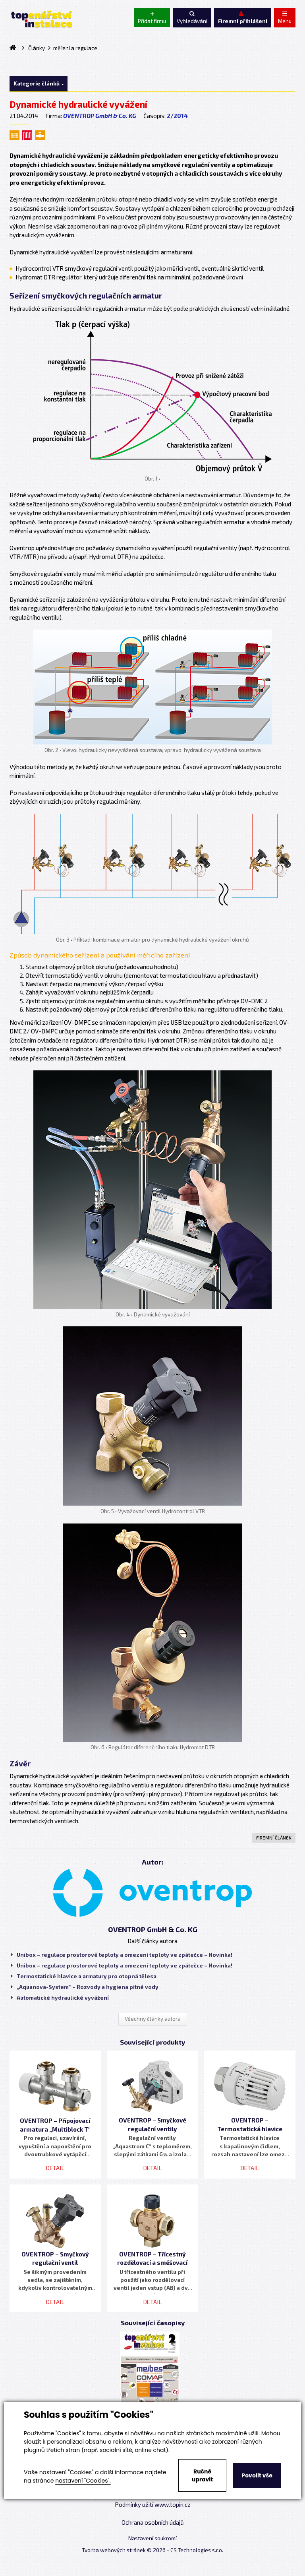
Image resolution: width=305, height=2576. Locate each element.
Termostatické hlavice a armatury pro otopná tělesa (83, 1976)
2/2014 (177, 115)
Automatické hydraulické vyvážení (60, 1998)
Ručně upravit (202, 2475)
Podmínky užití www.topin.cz (153, 2504)
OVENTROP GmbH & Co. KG (99, 115)
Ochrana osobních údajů (153, 2522)
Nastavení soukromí (152, 2538)
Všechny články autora (153, 2019)
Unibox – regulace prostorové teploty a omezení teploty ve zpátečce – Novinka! (121, 1955)
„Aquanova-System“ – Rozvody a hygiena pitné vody (84, 1987)
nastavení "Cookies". (82, 2481)
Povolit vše (256, 2475)
